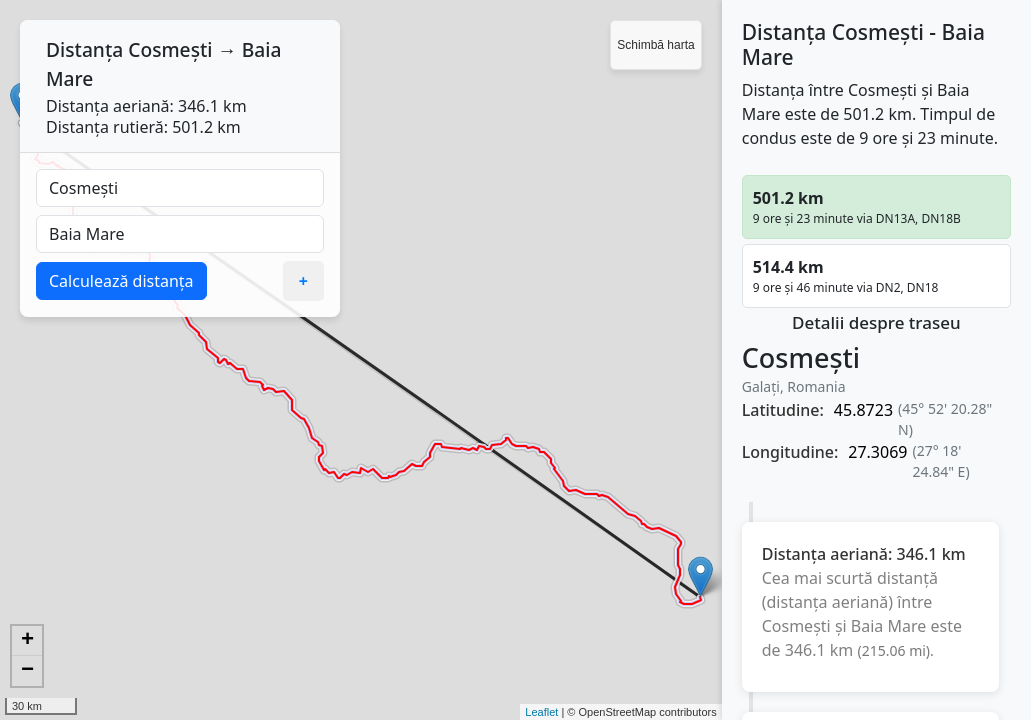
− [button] (27, 671)
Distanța (84, 49)
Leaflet (541, 712)
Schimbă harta (655, 45)
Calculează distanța (121, 281)
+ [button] (27, 641)
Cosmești (170, 49)
